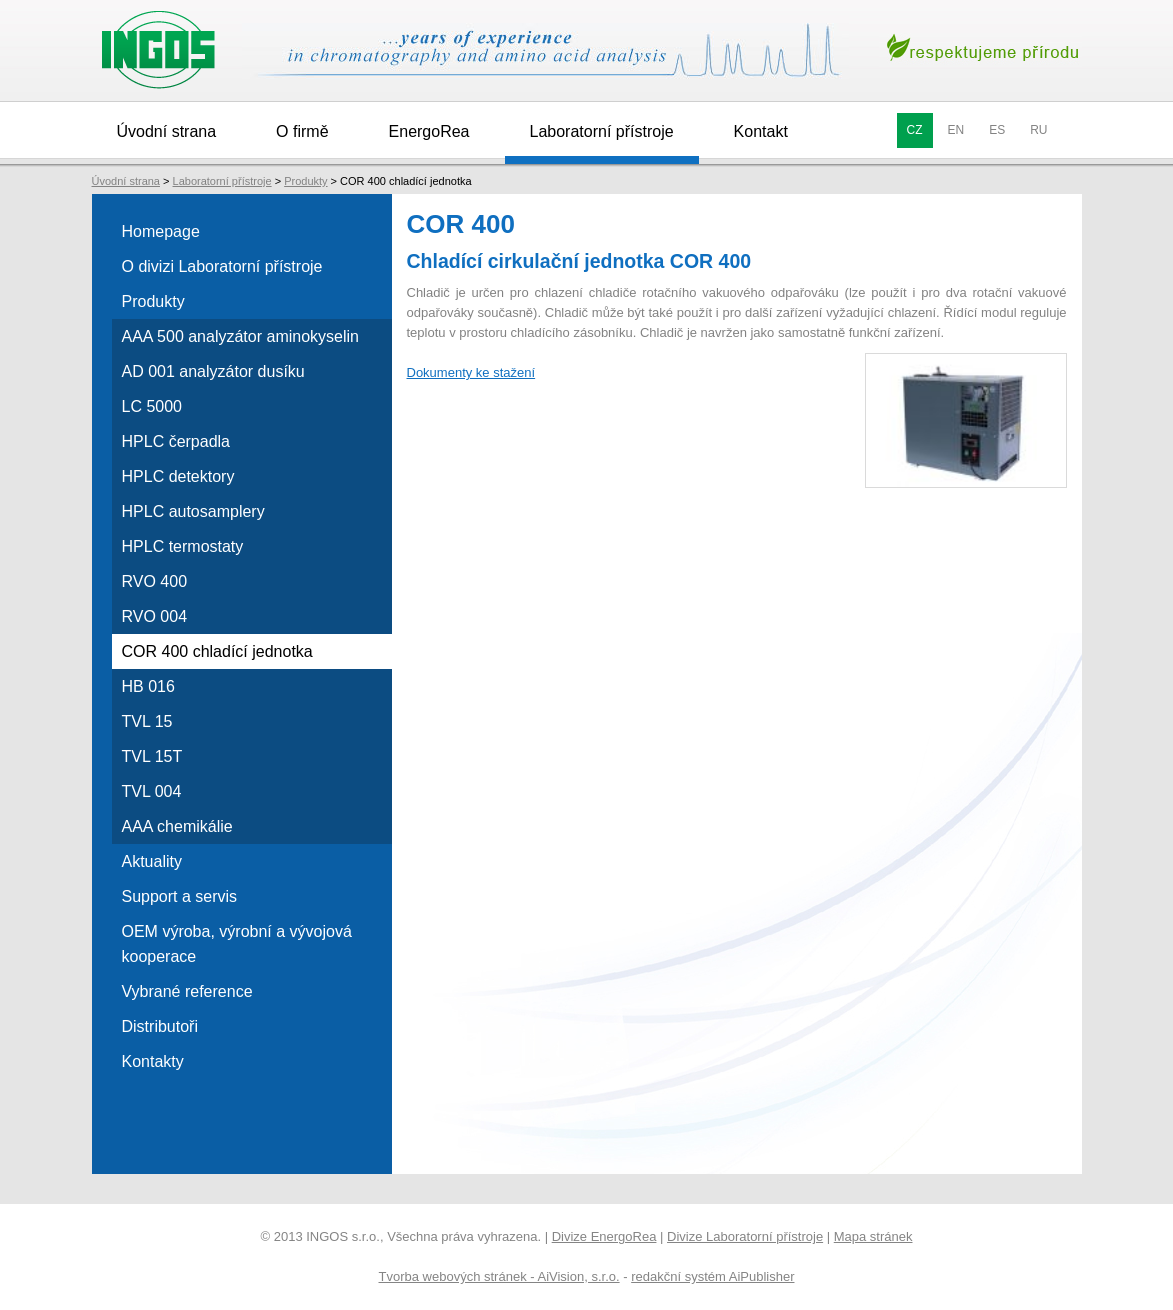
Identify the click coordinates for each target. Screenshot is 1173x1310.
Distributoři (160, 1026)
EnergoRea (429, 131)
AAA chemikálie (177, 826)
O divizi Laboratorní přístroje (222, 266)
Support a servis (180, 896)
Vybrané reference (187, 991)
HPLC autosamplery (193, 511)
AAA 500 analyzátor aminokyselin (240, 336)
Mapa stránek (873, 1236)
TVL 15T (152, 756)
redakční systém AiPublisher (712, 1276)
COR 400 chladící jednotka (217, 651)
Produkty (305, 181)
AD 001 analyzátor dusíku (213, 371)
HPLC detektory (178, 476)
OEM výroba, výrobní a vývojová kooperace (237, 944)
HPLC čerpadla (176, 441)
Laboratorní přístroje (602, 131)
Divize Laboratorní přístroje (745, 1236)
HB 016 (148, 686)
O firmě (302, 131)
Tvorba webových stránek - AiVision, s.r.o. (499, 1276)
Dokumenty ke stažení (471, 372)
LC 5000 (152, 406)
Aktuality (152, 861)
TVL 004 (152, 791)
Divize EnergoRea (604, 1236)
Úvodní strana (167, 131)
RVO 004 (155, 616)
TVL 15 (147, 721)
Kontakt (761, 131)
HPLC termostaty (183, 546)
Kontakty (153, 1061)
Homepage (161, 231)
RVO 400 (155, 581)
